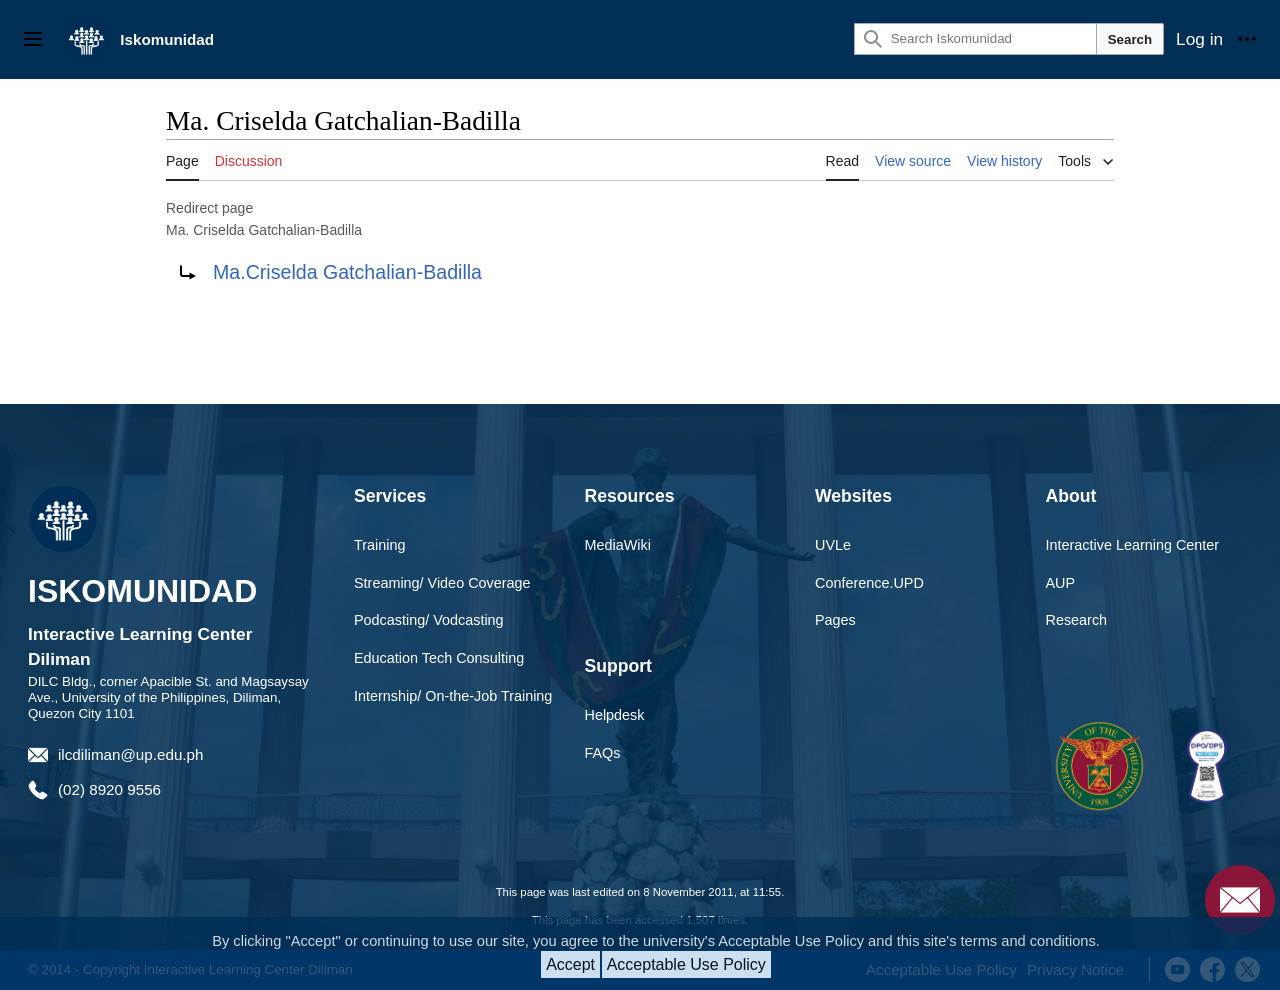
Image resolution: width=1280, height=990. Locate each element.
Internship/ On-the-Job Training (453, 696)
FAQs (603, 753)
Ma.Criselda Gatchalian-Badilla (347, 272)
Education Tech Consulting (439, 658)
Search (1130, 39)
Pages (835, 620)
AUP (1061, 583)
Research (1077, 620)
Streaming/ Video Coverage (442, 583)
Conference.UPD (869, 583)
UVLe (833, 545)
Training (379, 545)
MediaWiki (618, 545)
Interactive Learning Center (1133, 545)
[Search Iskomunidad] (975, 39)
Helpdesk (615, 715)
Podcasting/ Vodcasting (429, 620)
